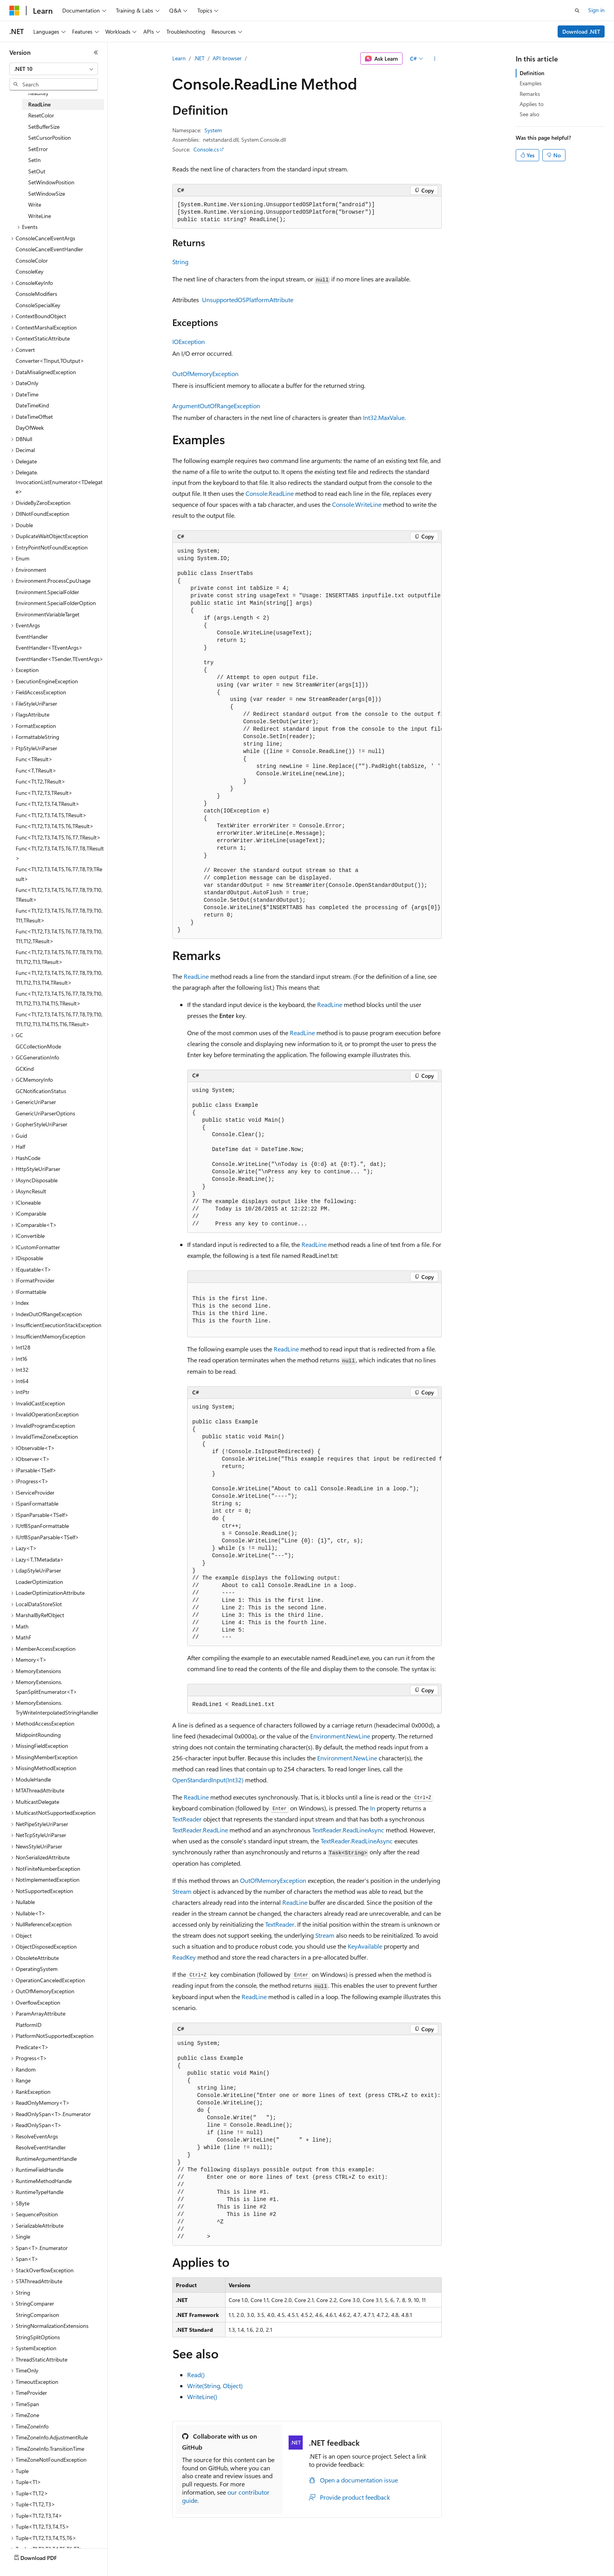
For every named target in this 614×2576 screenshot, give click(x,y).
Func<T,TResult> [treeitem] (36, 770)
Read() (196, 2375)
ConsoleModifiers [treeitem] (36, 293)
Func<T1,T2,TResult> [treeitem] (40, 781)
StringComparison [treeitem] (37, 2314)
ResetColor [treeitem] (41, 115)
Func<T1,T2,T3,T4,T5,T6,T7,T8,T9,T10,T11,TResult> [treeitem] (59, 915)
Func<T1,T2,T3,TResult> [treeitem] (44, 792)
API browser (227, 58)
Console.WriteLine (356, 504)
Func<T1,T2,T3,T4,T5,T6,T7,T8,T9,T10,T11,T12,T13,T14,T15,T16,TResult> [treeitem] (59, 1019)
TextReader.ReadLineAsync (348, 1830)
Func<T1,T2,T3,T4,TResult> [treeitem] (47, 803)
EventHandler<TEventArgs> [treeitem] (49, 647)
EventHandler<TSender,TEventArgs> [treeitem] (59, 659)
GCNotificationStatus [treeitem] (41, 1091)
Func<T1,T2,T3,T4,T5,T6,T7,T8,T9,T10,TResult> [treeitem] (59, 894)
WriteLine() (202, 2396)
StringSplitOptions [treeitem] (38, 2337)
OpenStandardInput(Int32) (208, 1780)
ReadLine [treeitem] (39, 104)
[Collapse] (96, 52)
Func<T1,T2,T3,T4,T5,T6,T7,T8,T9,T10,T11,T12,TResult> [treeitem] (59, 936)
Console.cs (206, 149)
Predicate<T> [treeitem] (32, 2047)
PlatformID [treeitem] (29, 2024)
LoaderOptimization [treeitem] (39, 1581)
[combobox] (53, 69)
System (213, 130)
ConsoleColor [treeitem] (32, 260)
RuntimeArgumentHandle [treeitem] (46, 2158)
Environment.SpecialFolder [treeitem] (47, 592)
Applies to (532, 104)
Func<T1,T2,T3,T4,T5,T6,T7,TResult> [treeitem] (58, 837)
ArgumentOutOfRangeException (216, 406)
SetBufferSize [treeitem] (44, 126)
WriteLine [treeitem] (39, 216)
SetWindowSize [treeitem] (46, 193)
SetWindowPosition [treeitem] (51, 182)
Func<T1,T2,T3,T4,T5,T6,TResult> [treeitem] (55, 826)
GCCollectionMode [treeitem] (38, 1046)
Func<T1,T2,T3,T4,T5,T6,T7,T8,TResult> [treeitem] (60, 853)
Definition (532, 73)
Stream (181, 1891)
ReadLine (196, 976)
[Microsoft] (14, 10)
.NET (199, 58)
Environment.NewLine (340, 1736)
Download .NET (581, 31)
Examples (531, 83)
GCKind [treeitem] (25, 1068)
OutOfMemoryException (205, 373)
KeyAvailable (365, 1946)
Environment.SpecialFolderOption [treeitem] (56, 603)
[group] (307, 741)
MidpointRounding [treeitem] (38, 1734)
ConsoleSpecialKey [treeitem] (38, 305)
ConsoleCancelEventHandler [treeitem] (49, 249)
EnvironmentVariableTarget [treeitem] (47, 614)
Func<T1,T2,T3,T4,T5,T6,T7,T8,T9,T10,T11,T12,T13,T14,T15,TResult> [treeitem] (59, 998)
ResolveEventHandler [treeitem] (41, 2147)
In (372, 1808)
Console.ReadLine (270, 493)
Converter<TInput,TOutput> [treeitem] (50, 360)
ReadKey (184, 1957)
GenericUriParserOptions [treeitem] (45, 1113)
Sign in (596, 10)
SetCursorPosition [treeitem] (49, 137)
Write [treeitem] (34, 204)
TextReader (187, 1819)
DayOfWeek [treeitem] (30, 427)
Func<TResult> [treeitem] (34, 759)
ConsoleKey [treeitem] (29, 271)
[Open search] (577, 11)
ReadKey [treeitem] (38, 93)
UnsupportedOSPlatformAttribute (247, 299)
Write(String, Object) (215, 2385)
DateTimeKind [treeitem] (32, 405)
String (180, 262)
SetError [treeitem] (38, 149)
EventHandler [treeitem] (32, 636)
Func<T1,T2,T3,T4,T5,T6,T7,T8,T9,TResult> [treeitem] (59, 874)
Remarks (530, 93)
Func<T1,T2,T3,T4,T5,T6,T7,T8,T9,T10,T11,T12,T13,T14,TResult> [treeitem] (59, 977)
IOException (188, 341)
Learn (179, 58)
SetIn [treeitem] (34, 160)
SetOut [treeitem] (36, 171)
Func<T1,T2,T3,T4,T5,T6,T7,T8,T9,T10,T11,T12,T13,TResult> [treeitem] (59, 957)
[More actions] (435, 58)
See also (529, 114)
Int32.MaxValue (384, 417)
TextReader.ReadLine (200, 1830)
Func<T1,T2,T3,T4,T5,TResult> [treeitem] (51, 815)
